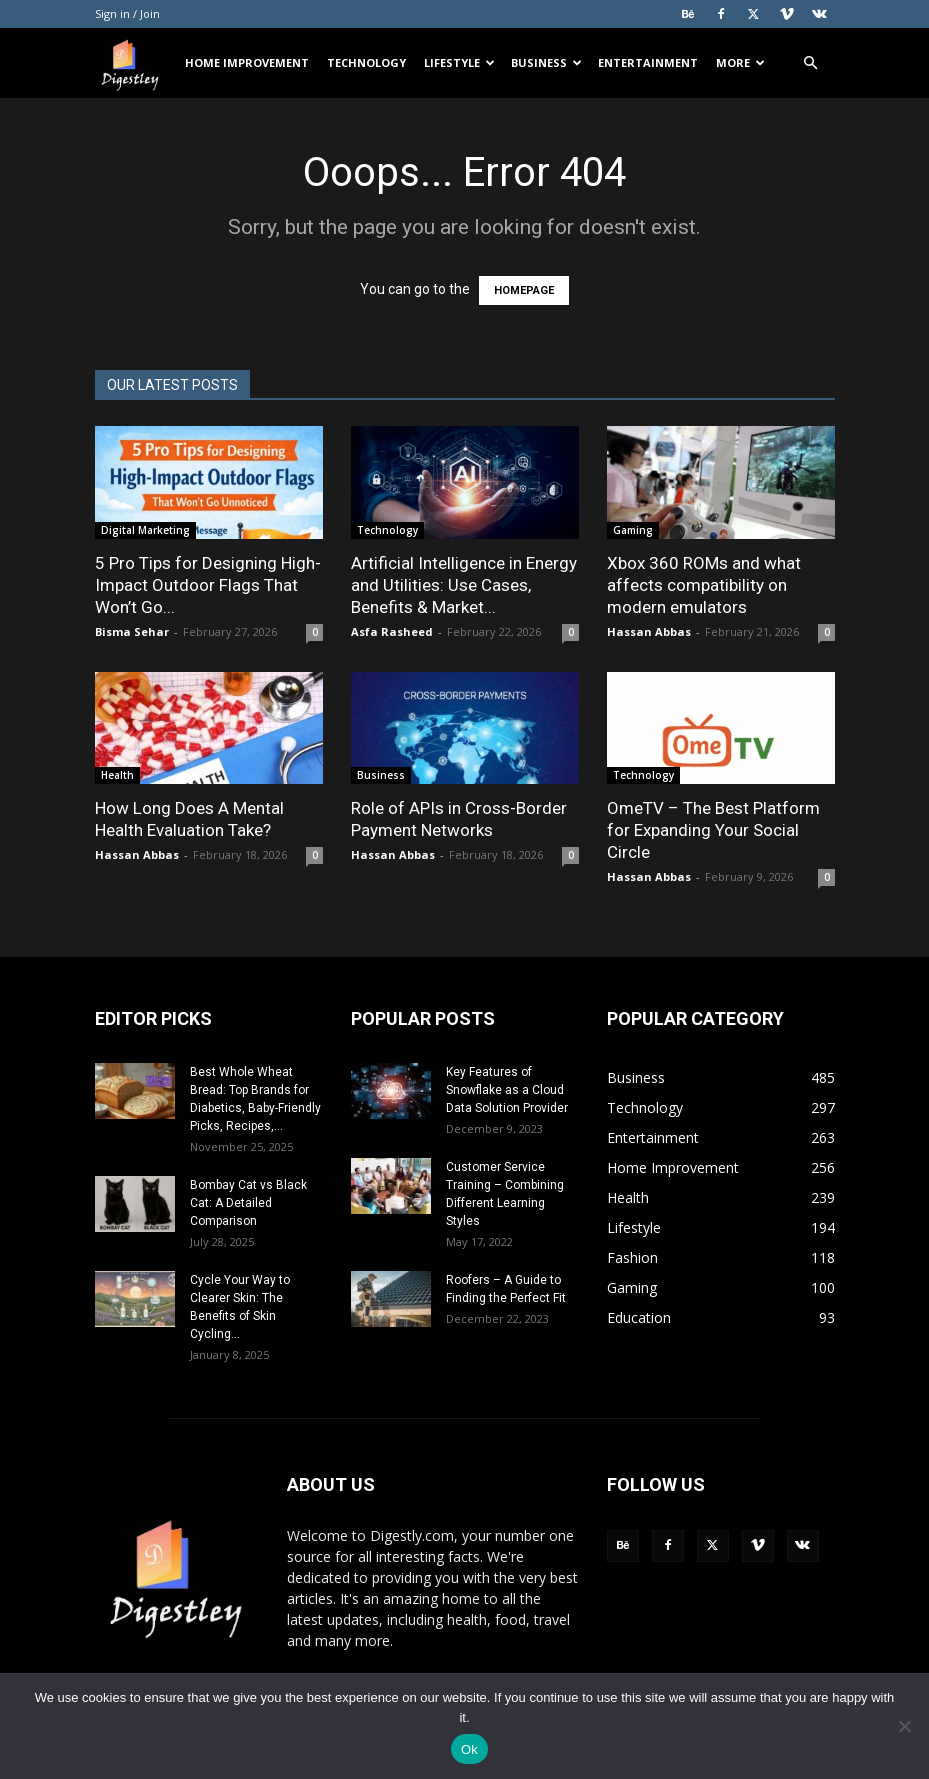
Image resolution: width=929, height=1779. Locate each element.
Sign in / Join (127, 13)
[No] (904, 1726)
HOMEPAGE (524, 290)
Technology (366, 62)
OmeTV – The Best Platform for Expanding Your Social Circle (713, 830)
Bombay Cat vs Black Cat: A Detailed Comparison (248, 1203)
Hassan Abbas (649, 631)
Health (117, 775)
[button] (811, 63)
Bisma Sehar (132, 631)
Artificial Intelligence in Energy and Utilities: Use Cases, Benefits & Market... (464, 585)
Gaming (633, 530)
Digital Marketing (145, 530)
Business (546, 62)
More (740, 62)
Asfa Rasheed (392, 631)
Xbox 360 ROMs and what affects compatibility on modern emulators (704, 585)
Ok (469, 1749)
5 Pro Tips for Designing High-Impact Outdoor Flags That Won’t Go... (208, 585)
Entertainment (648, 62)
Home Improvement (247, 62)
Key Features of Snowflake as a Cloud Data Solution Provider (507, 1090)
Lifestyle (459, 62)
